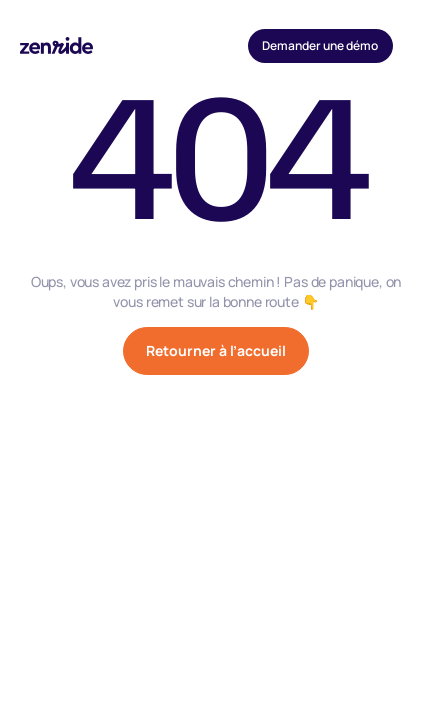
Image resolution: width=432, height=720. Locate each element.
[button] (412, 46)
